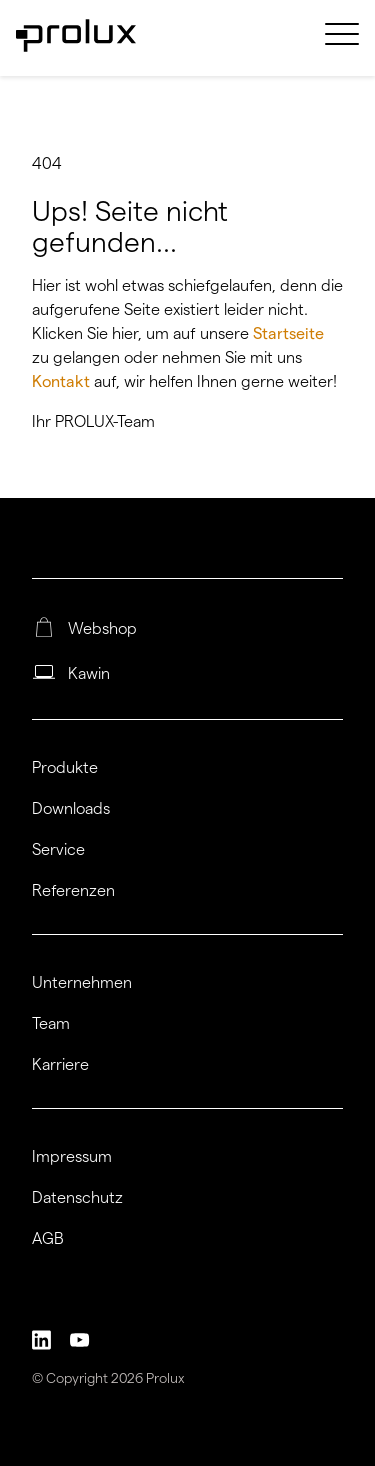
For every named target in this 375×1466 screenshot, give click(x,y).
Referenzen (73, 891)
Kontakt (63, 381)
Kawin (89, 674)
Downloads (71, 809)
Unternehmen (82, 983)
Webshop (102, 629)
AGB (48, 1239)
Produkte (65, 768)
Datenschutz (77, 1198)
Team (51, 1024)
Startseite (288, 333)
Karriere (60, 1065)
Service (58, 850)
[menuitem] (342, 46)
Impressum (72, 1157)
